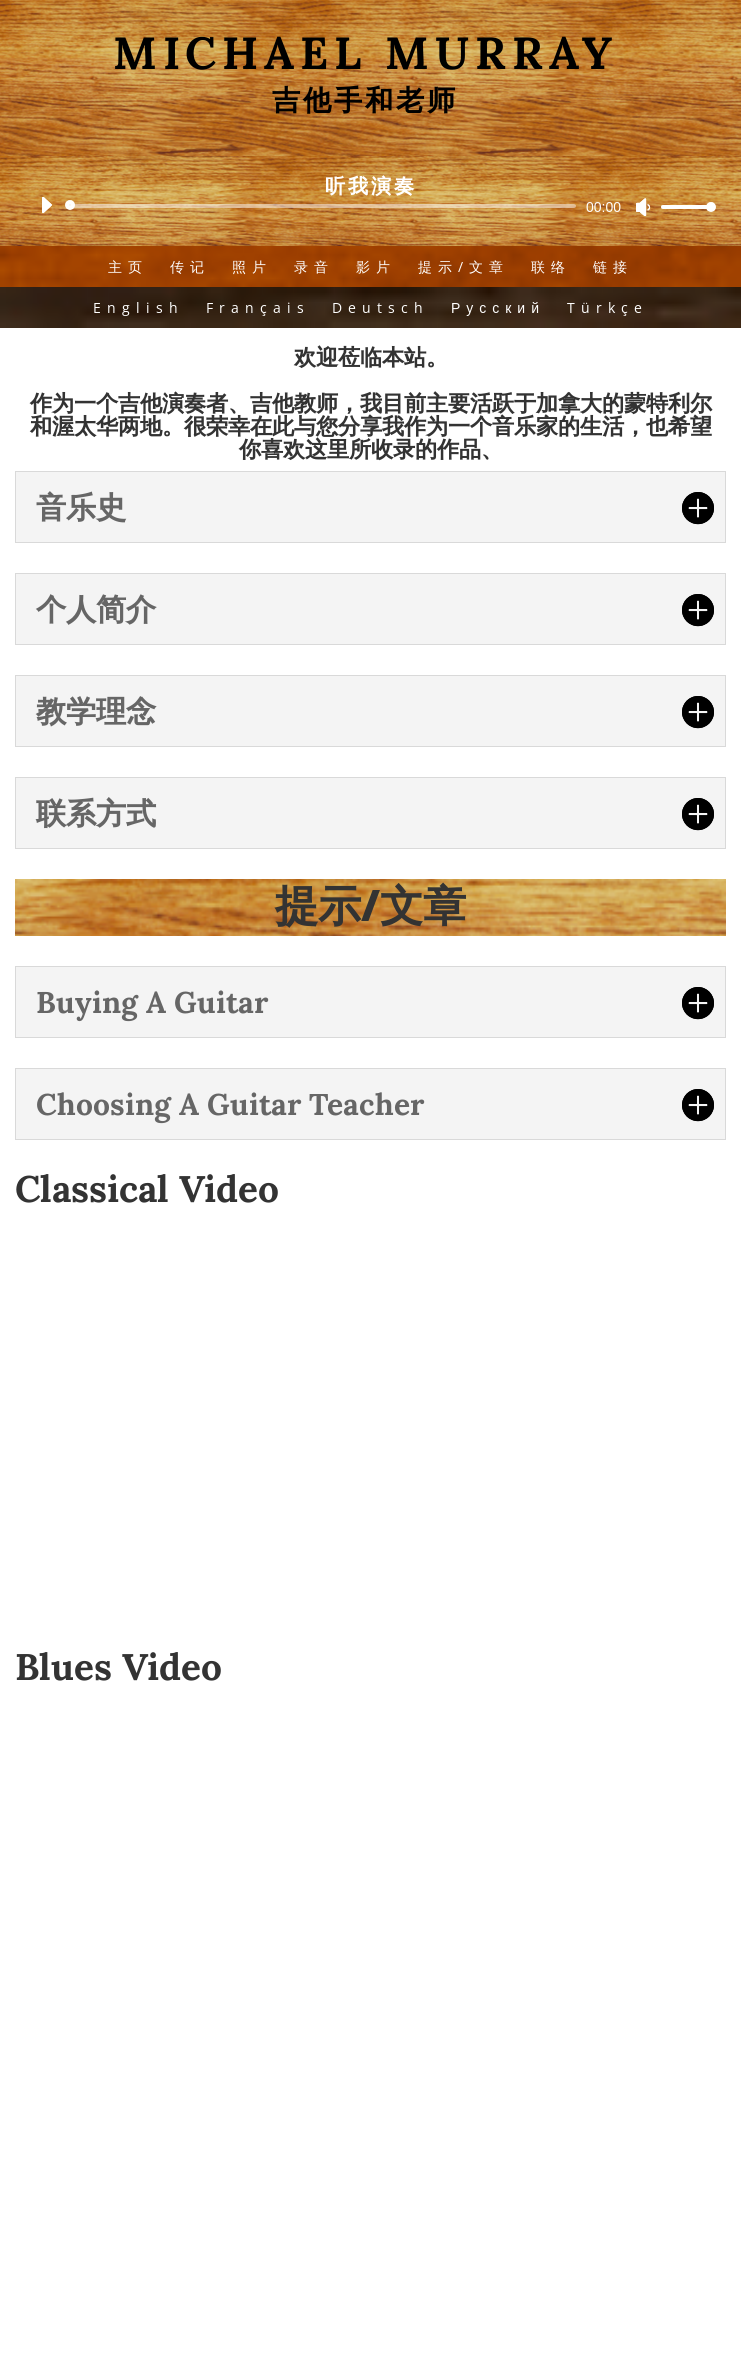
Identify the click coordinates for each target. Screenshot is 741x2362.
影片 (376, 266)
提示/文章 (463, 266)
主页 (128, 266)
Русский (498, 307)
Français (258, 307)
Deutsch (380, 307)
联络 (551, 266)
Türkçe (607, 307)
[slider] (324, 206)
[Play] (46, 205)
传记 (190, 266)
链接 (613, 266)
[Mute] (643, 207)
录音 (314, 266)
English (138, 307)
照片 (252, 266)
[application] (370, 206)
